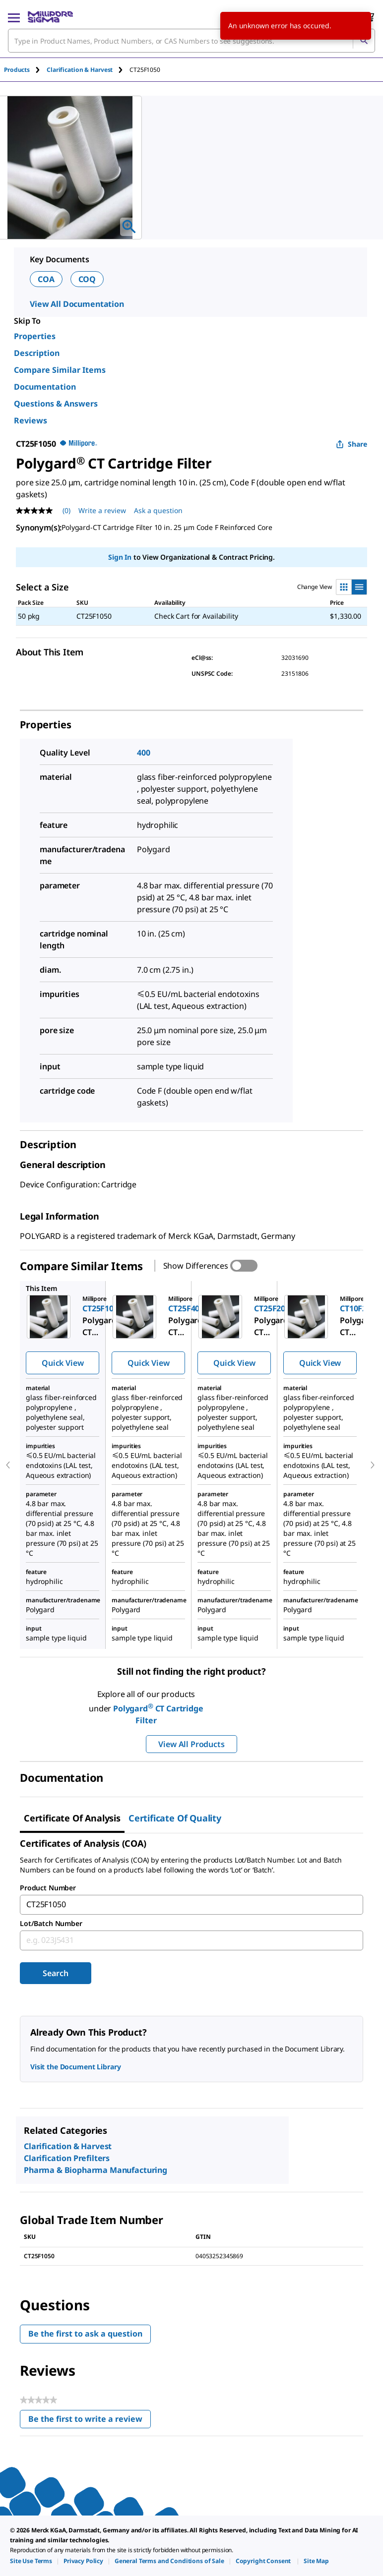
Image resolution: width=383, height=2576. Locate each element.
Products (17, 69)
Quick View (62, 1362)
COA (46, 279)
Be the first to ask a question (85, 2333)
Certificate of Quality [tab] (174, 1818)
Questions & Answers (56, 403)
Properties (35, 336)
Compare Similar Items (60, 369)
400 (143, 752)
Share (351, 444)
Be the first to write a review (89, 2421)
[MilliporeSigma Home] (50, 17)
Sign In (119, 557)
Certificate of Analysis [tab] (72, 1818)
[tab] (25, 69)
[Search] (364, 41)
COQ (87, 279)
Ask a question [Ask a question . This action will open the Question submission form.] (158, 510)
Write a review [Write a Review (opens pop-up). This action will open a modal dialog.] (102, 510)
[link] (31, 2561)
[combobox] (191, 41)
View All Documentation (77, 304)
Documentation (45, 386)
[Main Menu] (14, 17)
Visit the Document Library (75, 2066)
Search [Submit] (55, 1973)
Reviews (30, 420)
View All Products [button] (191, 1744)
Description (37, 353)
